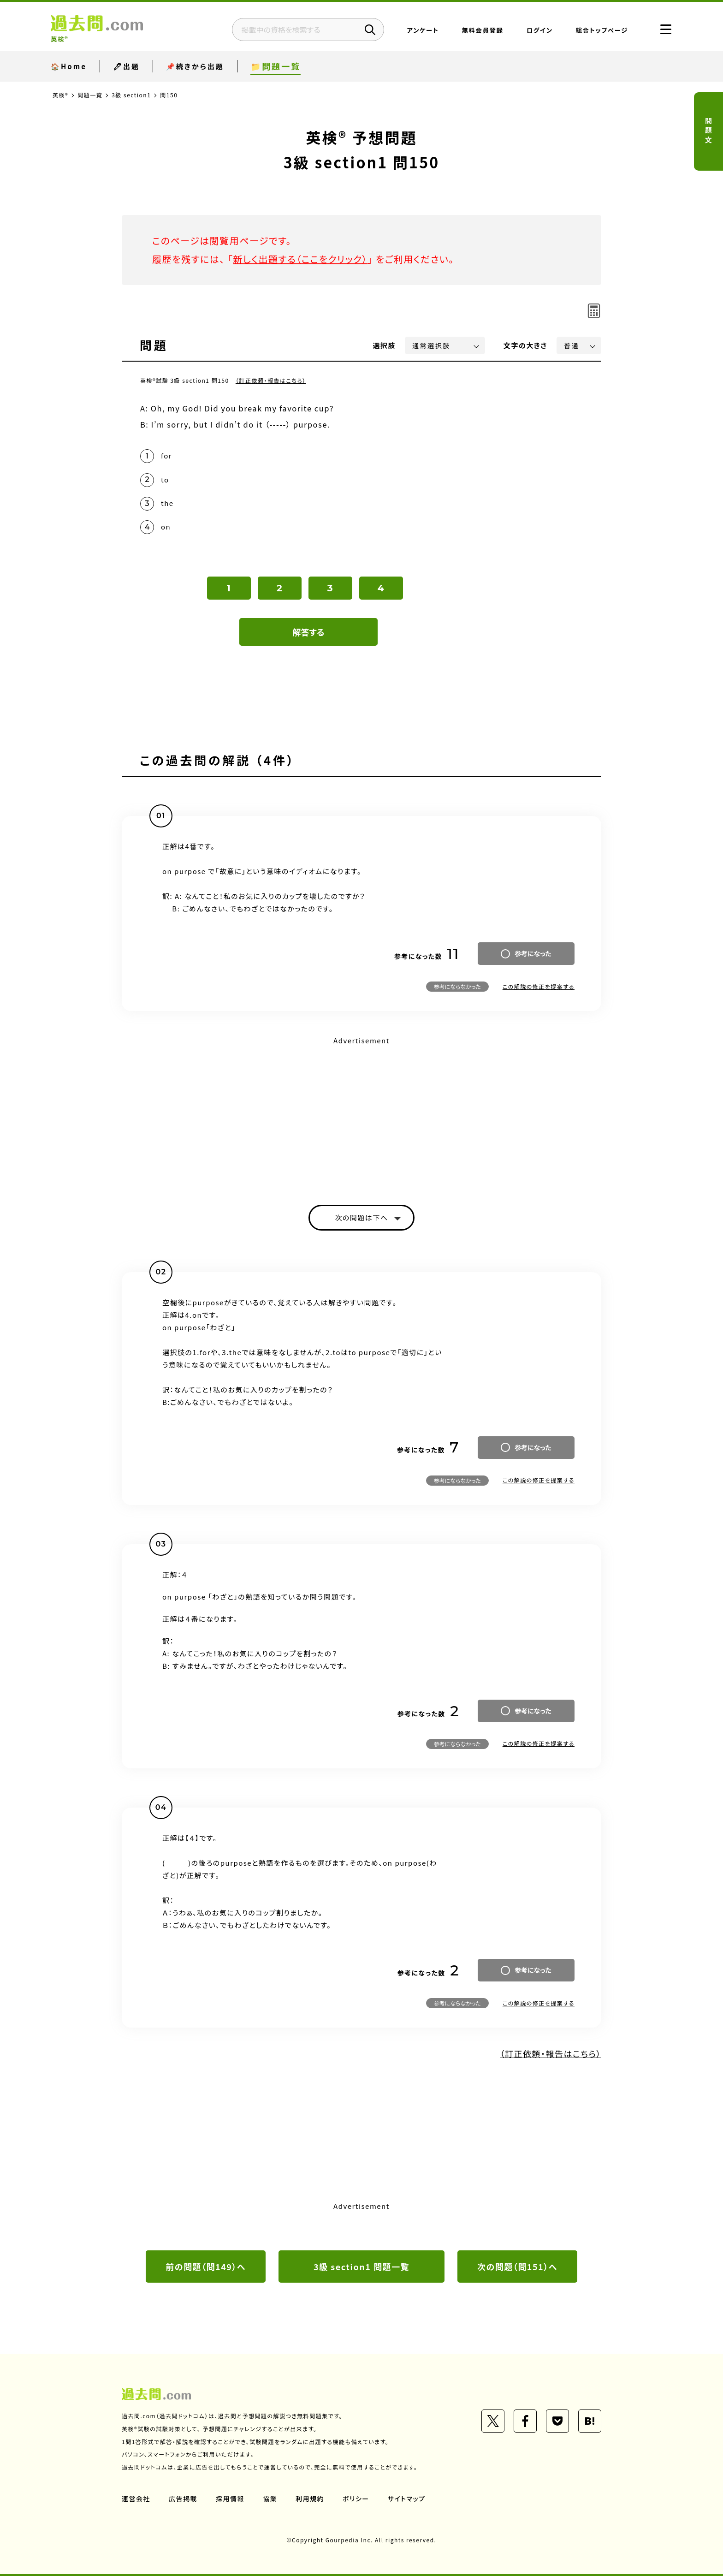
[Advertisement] (361, 1112)
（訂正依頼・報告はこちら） (271, 380)
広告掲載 (183, 2498)
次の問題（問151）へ (517, 2267)
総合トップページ (602, 30)
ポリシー (356, 2498)
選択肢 (384, 345)
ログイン (540, 30)
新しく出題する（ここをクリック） (300, 259)
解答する (309, 632)
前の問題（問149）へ (206, 2267)
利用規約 (310, 2498)
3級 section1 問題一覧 (361, 2267)
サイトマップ (407, 2498)
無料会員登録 (483, 30)
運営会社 (136, 2498)
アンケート (423, 30)
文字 (525, 345)
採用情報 (230, 2498)
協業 (270, 2498)
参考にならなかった (457, 986)
